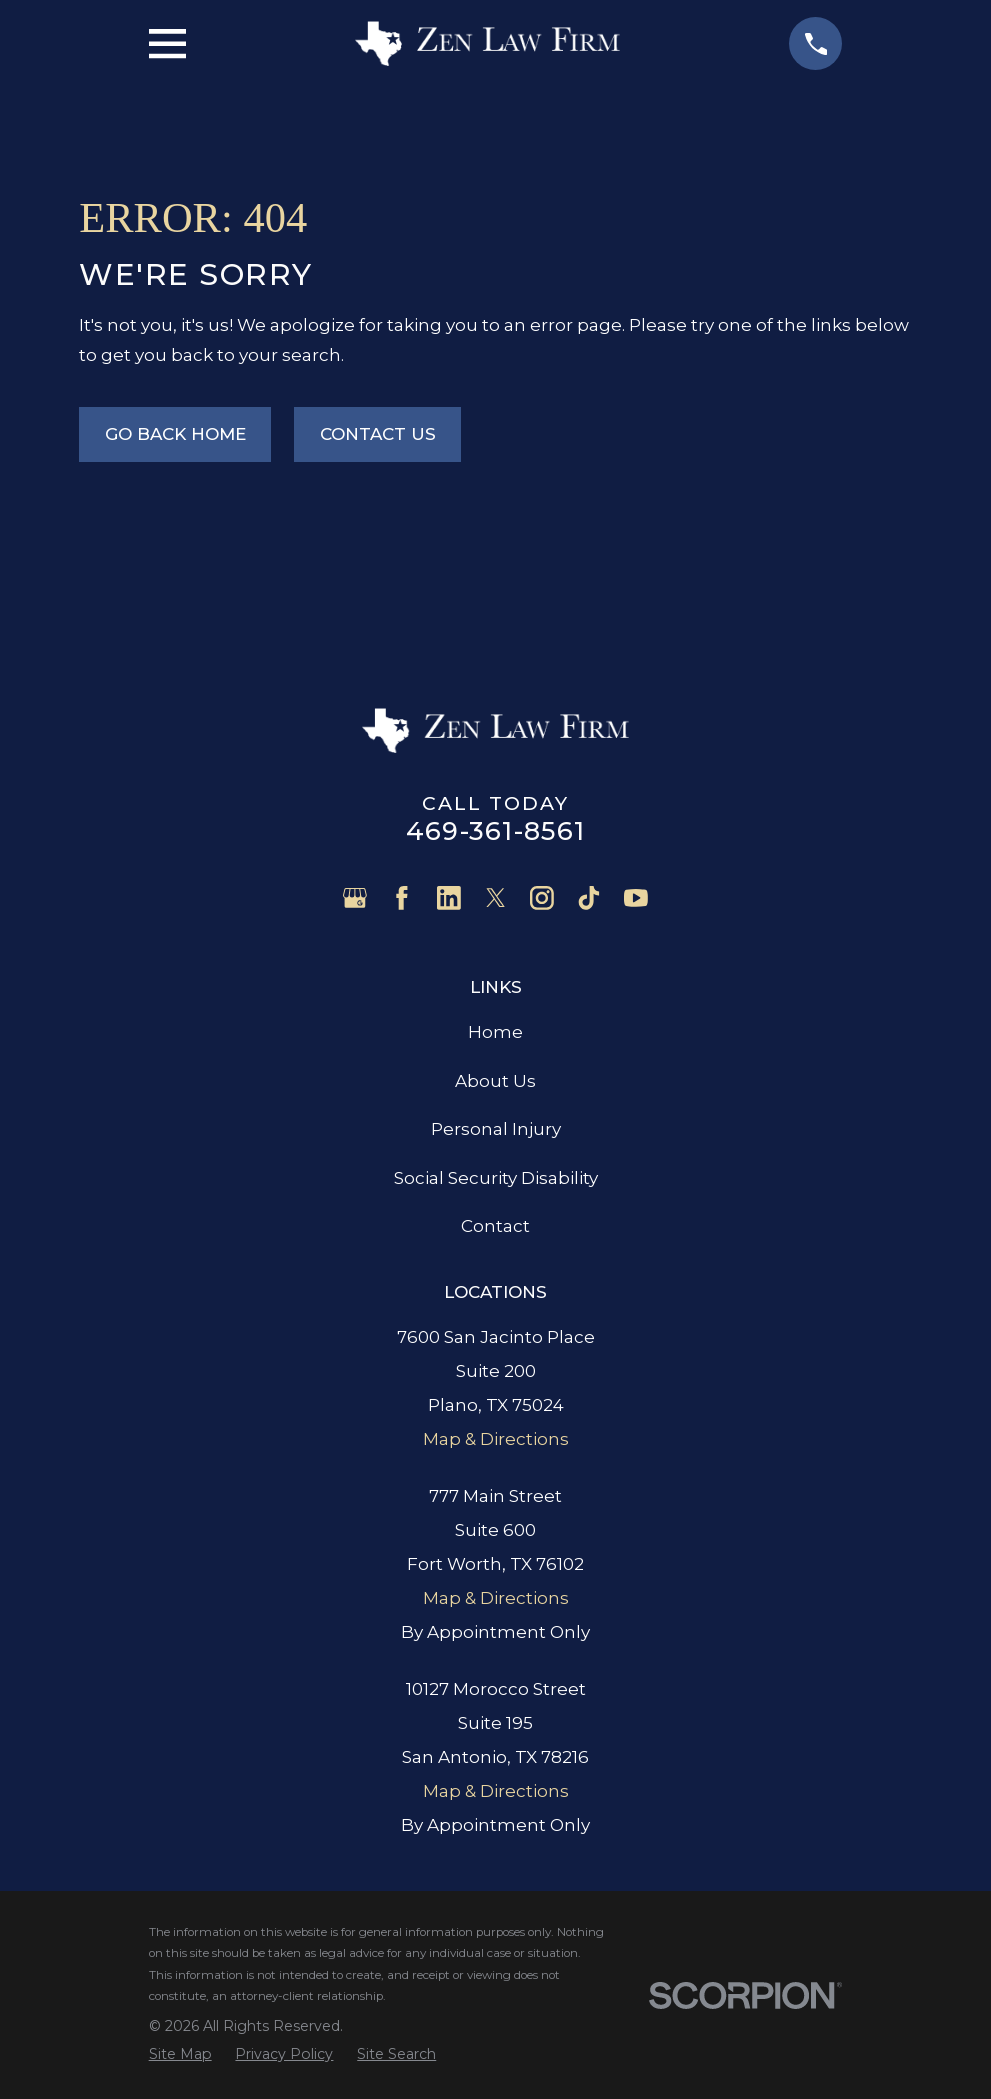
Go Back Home (175, 434)
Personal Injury (496, 1129)
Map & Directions (496, 1439)
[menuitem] (180, 2054)
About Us (495, 1081)
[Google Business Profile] (355, 898)
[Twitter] (496, 898)
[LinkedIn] (449, 898)
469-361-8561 (495, 830)
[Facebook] (402, 898)
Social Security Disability (496, 1178)
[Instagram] (542, 898)
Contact (495, 1226)
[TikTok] (589, 898)
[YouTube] (636, 898)
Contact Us (378, 434)
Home (495, 1032)
